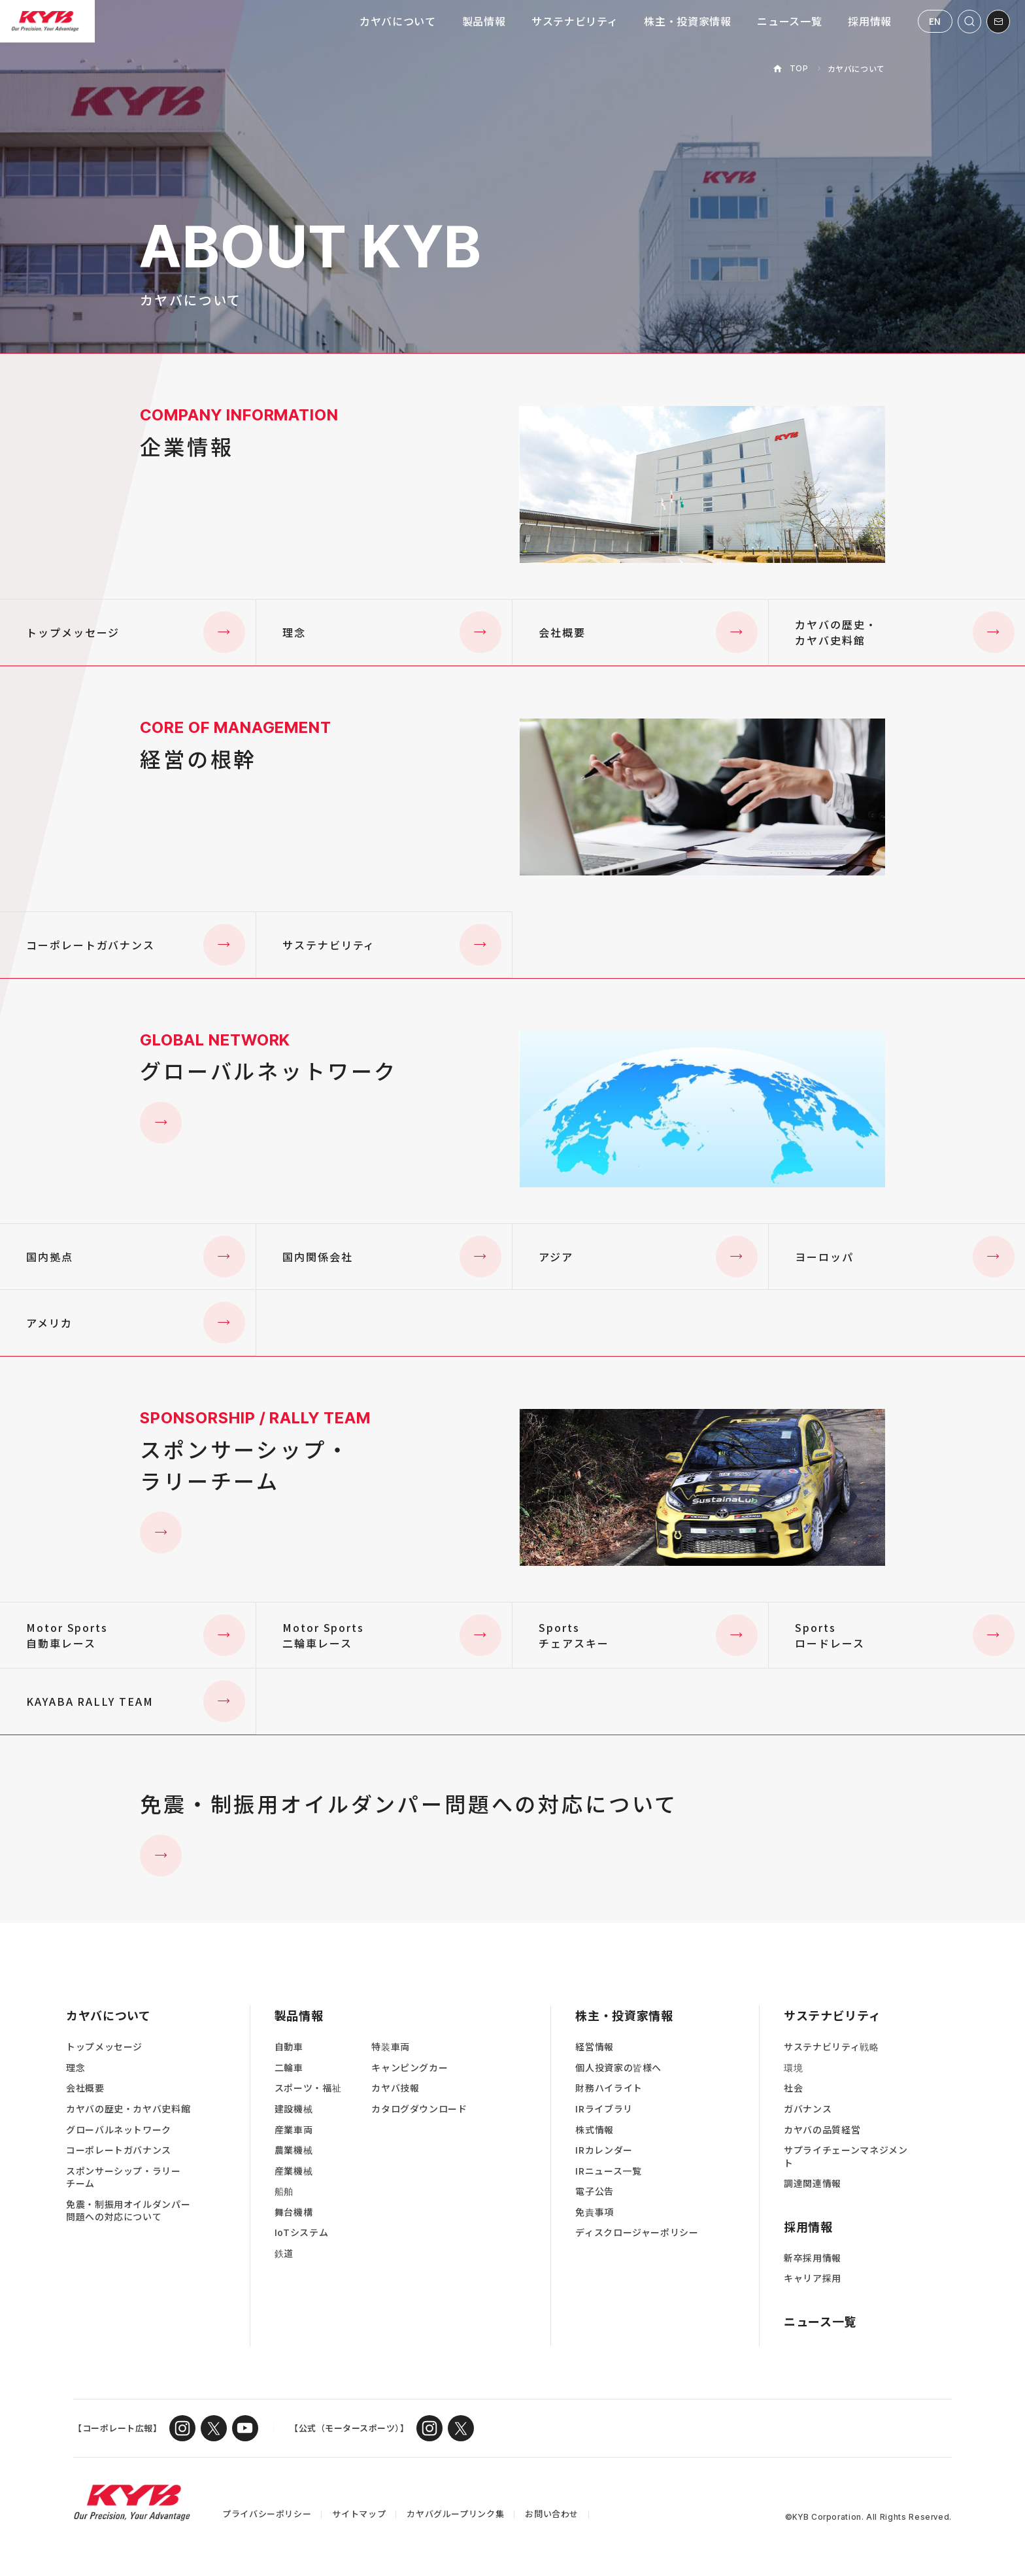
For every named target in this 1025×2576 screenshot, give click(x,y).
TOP (799, 68)
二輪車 (289, 2067)
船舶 (284, 2191)
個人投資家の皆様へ (618, 2067)
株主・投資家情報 (687, 21)
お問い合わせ (552, 2513)
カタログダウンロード (419, 2109)
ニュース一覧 (789, 21)
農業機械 (294, 2150)
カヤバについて (397, 21)
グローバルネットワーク (118, 2130)
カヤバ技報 (395, 2088)
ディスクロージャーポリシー (636, 2232)
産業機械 (294, 2171)
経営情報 (594, 2047)
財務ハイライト (608, 2088)
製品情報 (484, 21)
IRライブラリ (603, 2109)
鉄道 (284, 2253)
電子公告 (594, 2191)
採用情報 (870, 21)
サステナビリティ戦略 (831, 2047)
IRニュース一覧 (608, 2171)
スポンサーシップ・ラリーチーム (123, 2177)
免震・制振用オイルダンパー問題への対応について (128, 2211)
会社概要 (85, 2088)
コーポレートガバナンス (118, 2150)
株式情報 (594, 2130)
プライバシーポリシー (266, 2513)
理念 (75, 2067)
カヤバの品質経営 (822, 2130)
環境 (793, 2067)
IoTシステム (301, 2232)
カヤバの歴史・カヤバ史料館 (128, 2109)
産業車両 (294, 2130)
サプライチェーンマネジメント (845, 2156)
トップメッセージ (104, 2047)
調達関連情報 (812, 2183)
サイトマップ (359, 2513)
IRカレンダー (603, 2150)
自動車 (289, 2047)
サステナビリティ (574, 21)
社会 (793, 2088)
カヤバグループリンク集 (455, 2513)
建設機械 (294, 2109)
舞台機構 (294, 2212)
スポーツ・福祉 (308, 2088)
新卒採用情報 (812, 2258)
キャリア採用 (812, 2278)
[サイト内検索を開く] (969, 21)
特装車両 (390, 2047)
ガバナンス (808, 2109)
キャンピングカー (409, 2067)
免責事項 (594, 2212)
